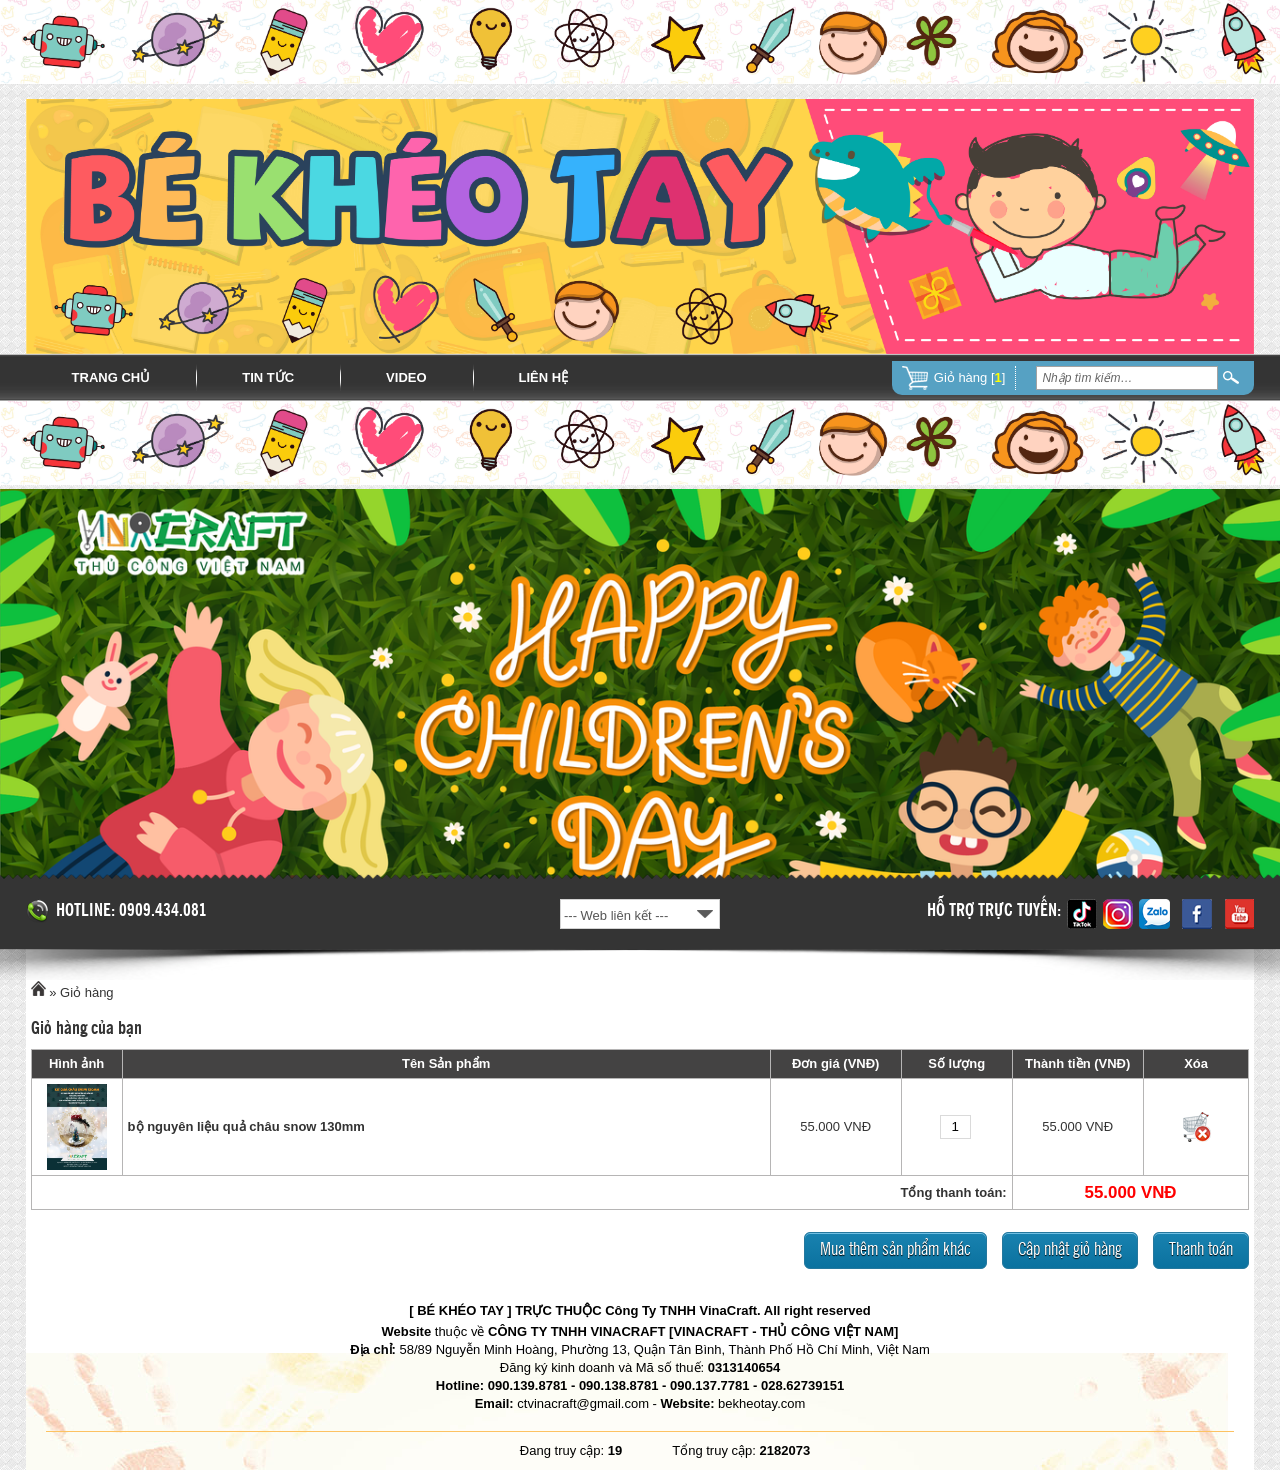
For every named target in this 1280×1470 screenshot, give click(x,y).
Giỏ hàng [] (970, 377)
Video (406, 377)
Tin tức (268, 377)
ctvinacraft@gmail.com (583, 1403)
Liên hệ (544, 377)
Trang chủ (111, 377)
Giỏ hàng (87, 992)
